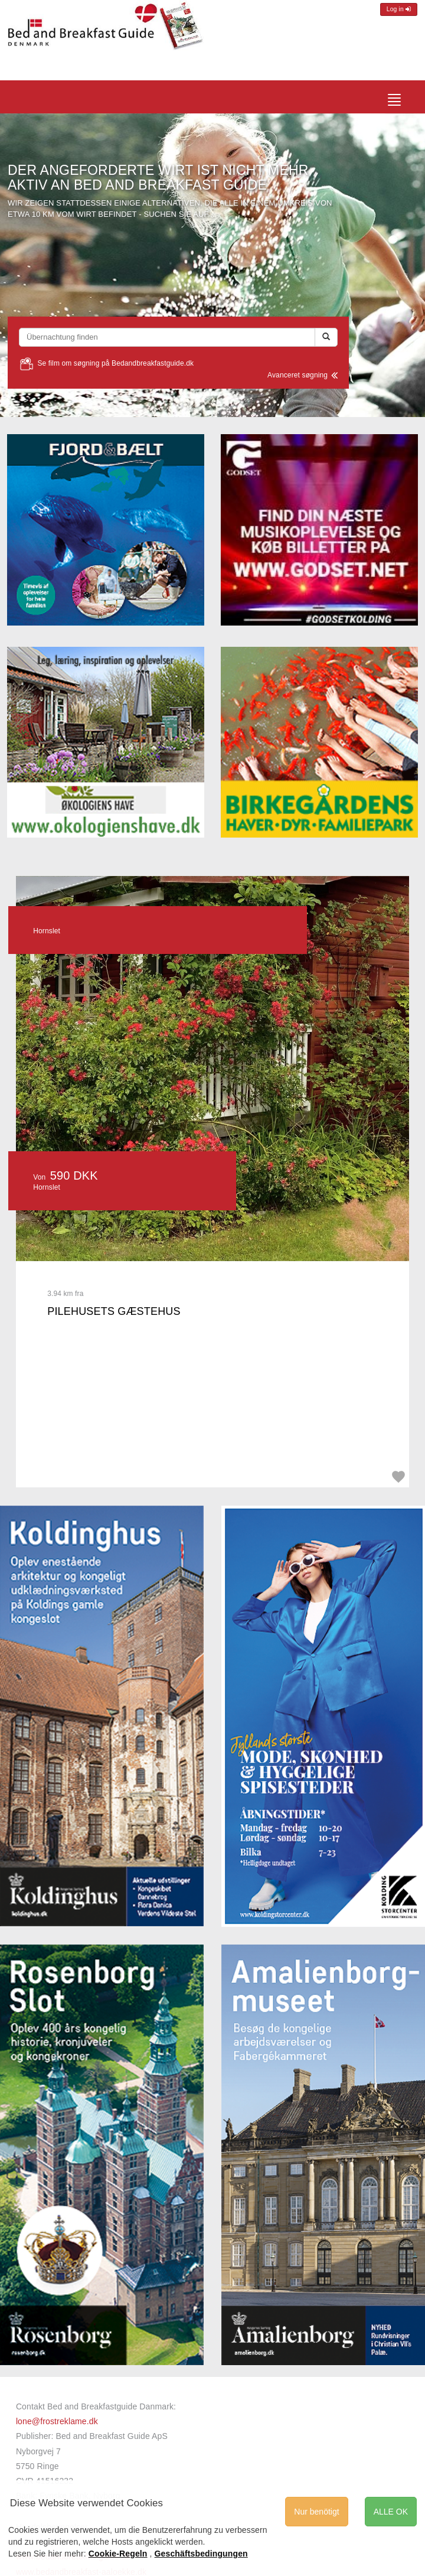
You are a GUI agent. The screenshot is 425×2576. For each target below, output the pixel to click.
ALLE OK (391, 2511)
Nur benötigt (316, 2511)
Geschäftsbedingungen (201, 2553)
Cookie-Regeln (118, 2553)
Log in (399, 9)
